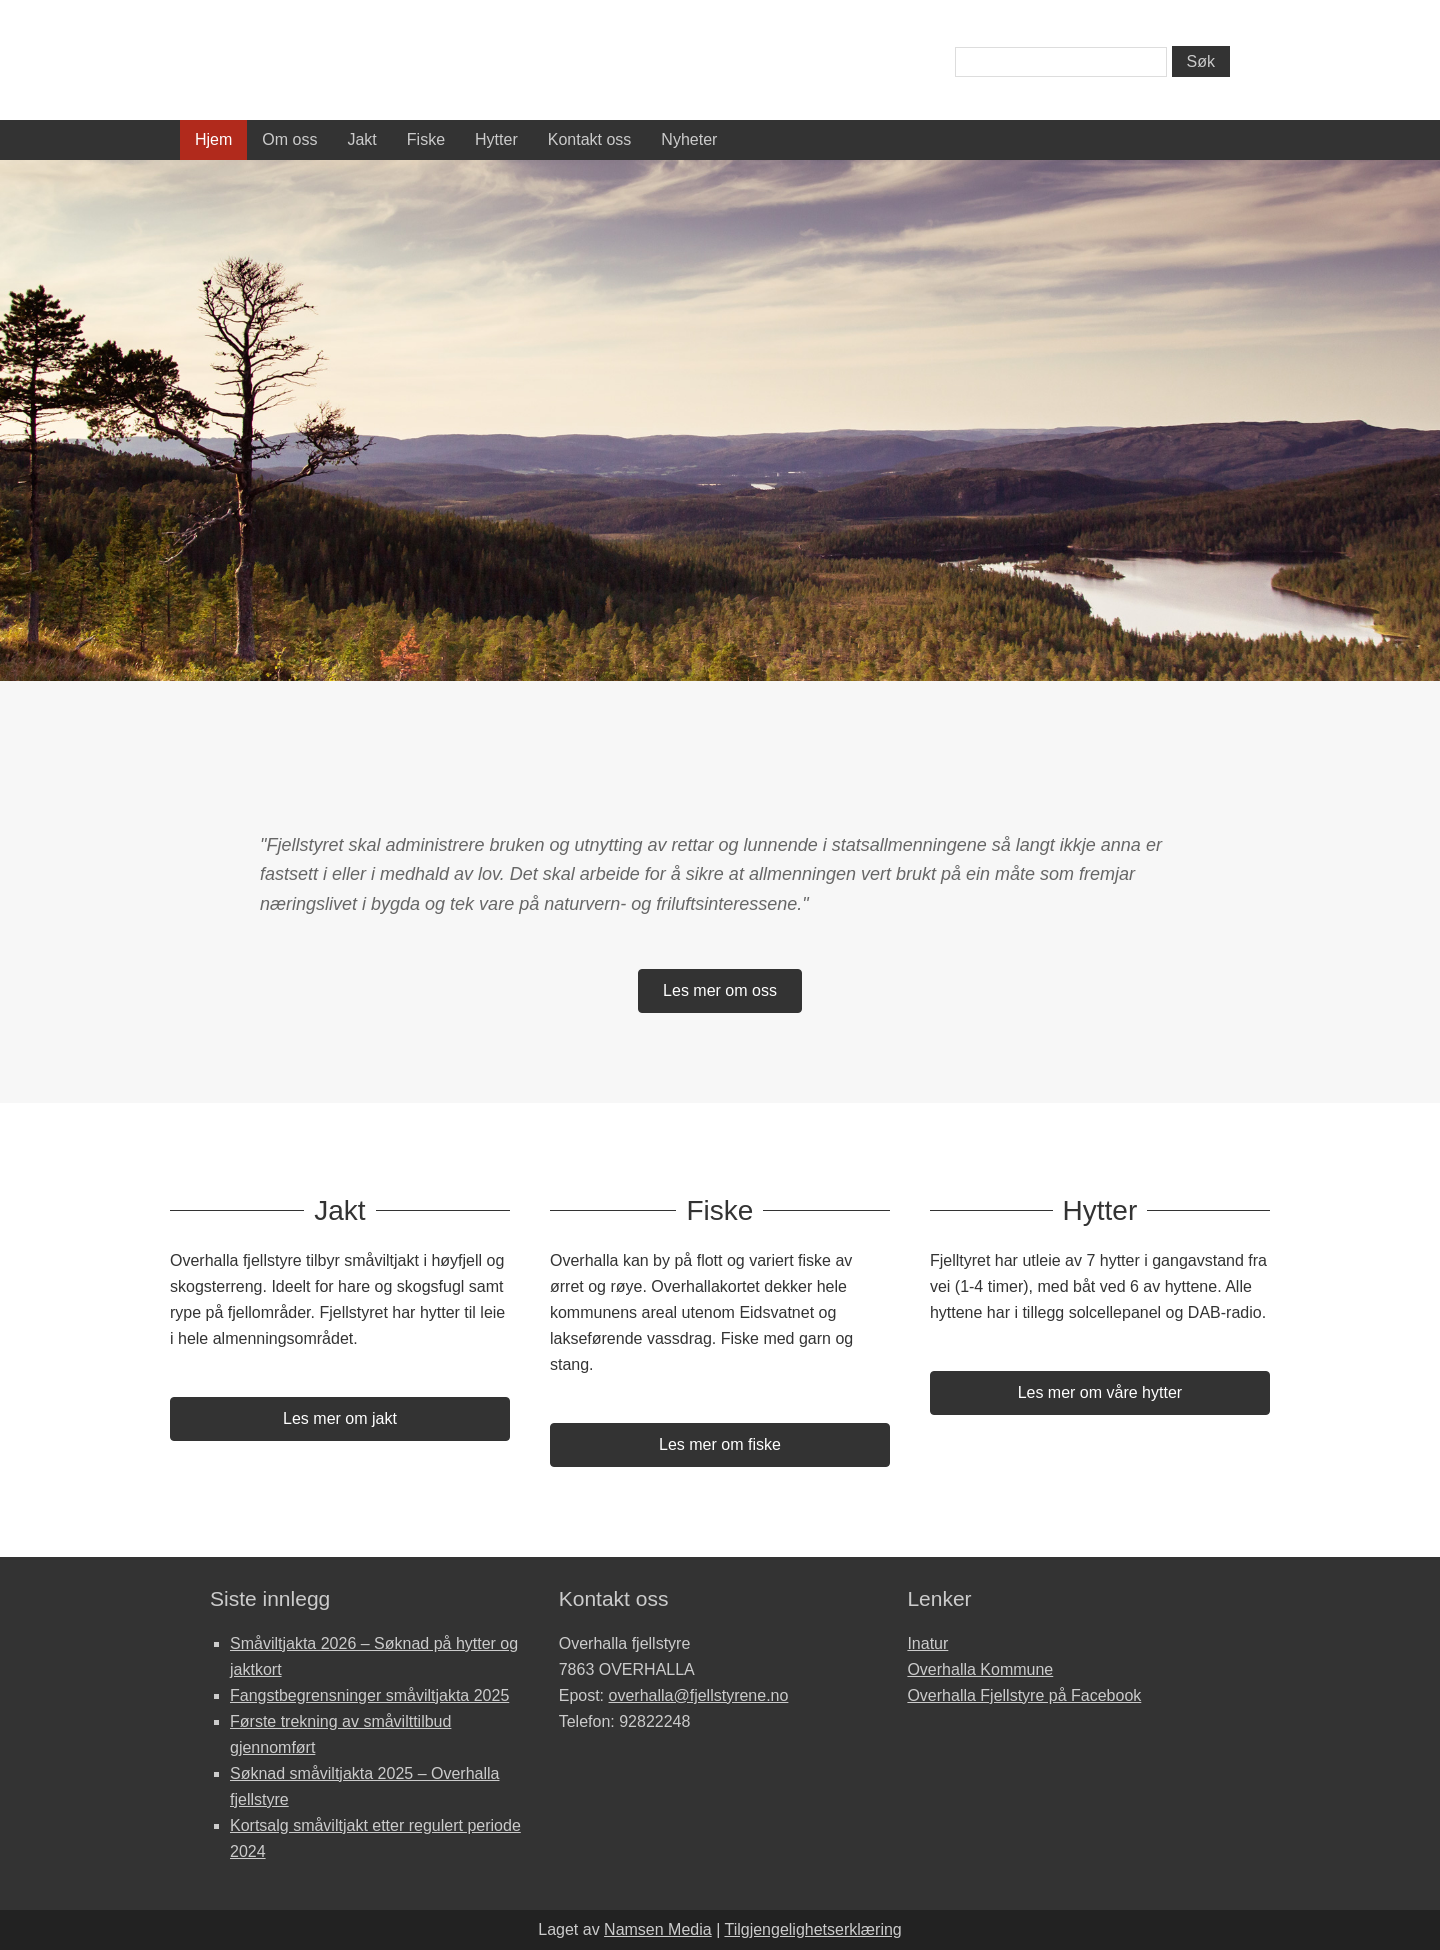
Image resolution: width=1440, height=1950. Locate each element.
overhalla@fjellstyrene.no (699, 1695)
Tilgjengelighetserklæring (812, 1929)
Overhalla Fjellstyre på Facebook (1024, 1695)
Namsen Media (658, 1929)
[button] (720, 991)
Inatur (927, 1643)
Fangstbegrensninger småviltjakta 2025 (369, 1695)
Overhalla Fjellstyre (360, 64)
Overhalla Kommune (980, 1669)
